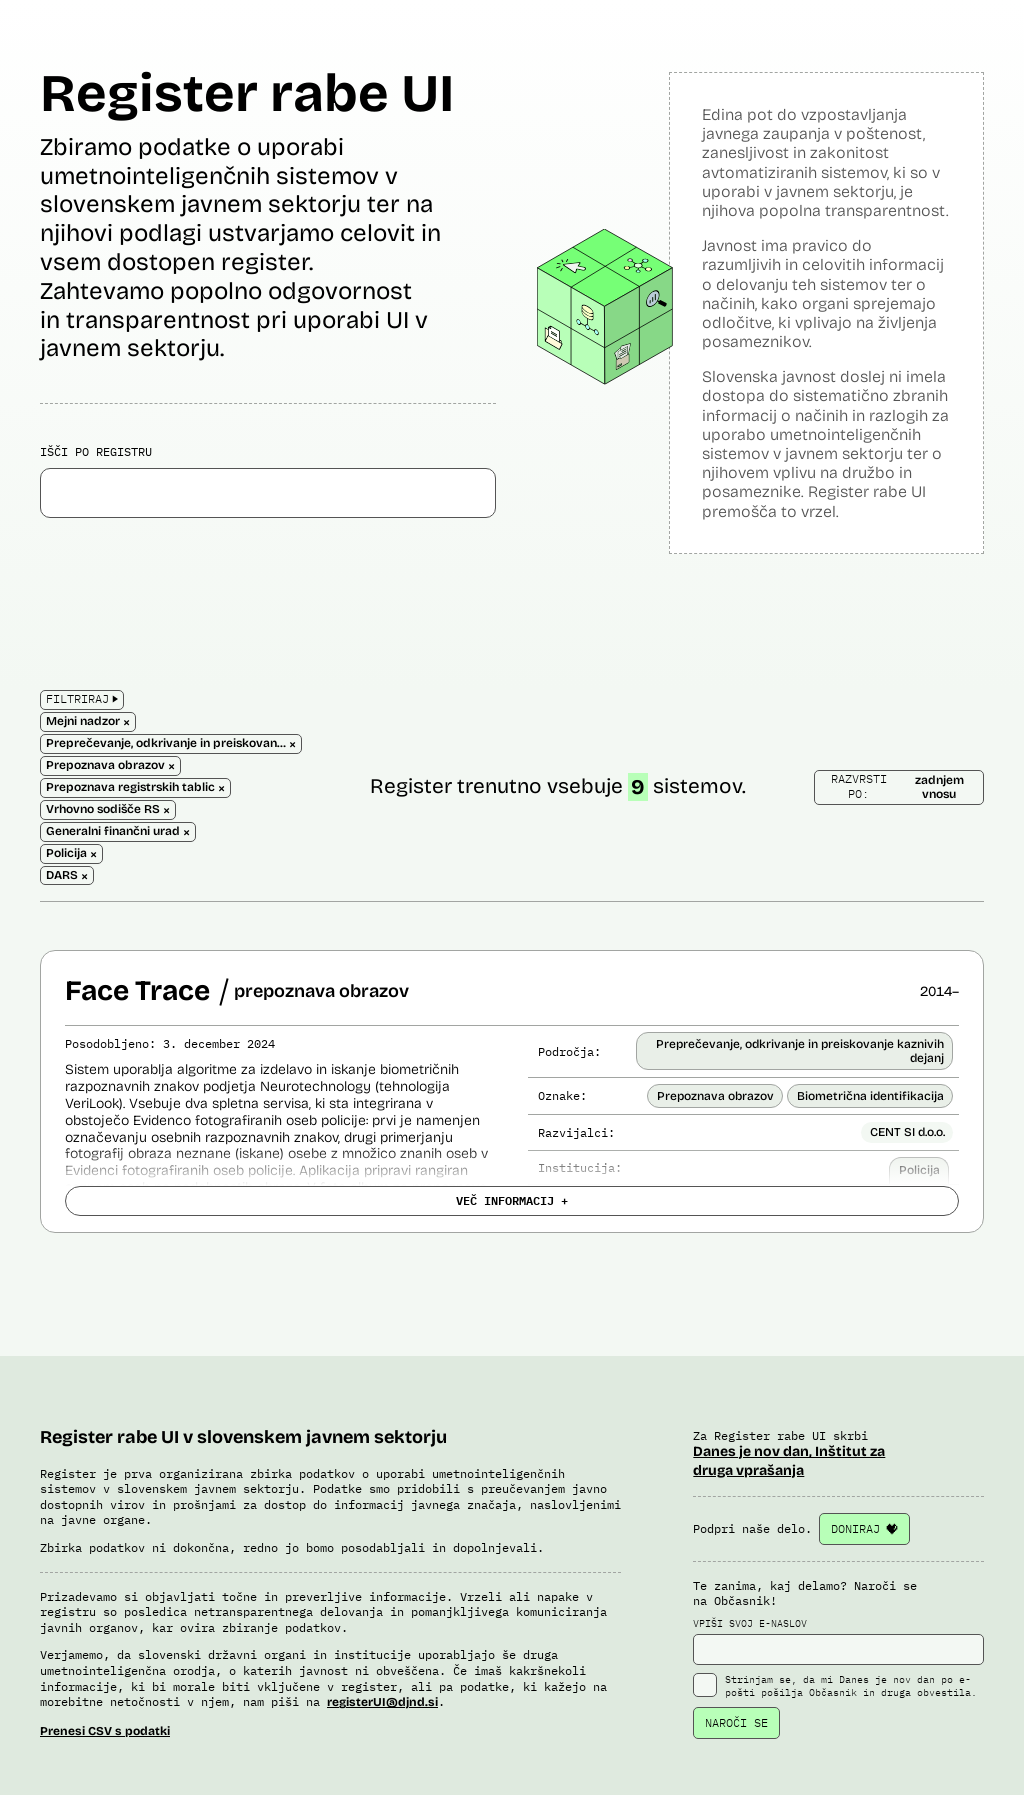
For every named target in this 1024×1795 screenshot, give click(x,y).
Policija (919, 1170)
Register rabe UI (247, 93)
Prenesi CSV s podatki (105, 1731)
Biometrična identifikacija (870, 1096)
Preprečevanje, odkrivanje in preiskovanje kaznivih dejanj (800, 1051)
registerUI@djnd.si (382, 1702)
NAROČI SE (736, 1722)
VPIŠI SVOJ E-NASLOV (838, 1641)
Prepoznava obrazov (715, 1096)
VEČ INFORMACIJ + (512, 1200)
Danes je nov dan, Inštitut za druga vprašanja (789, 1460)
